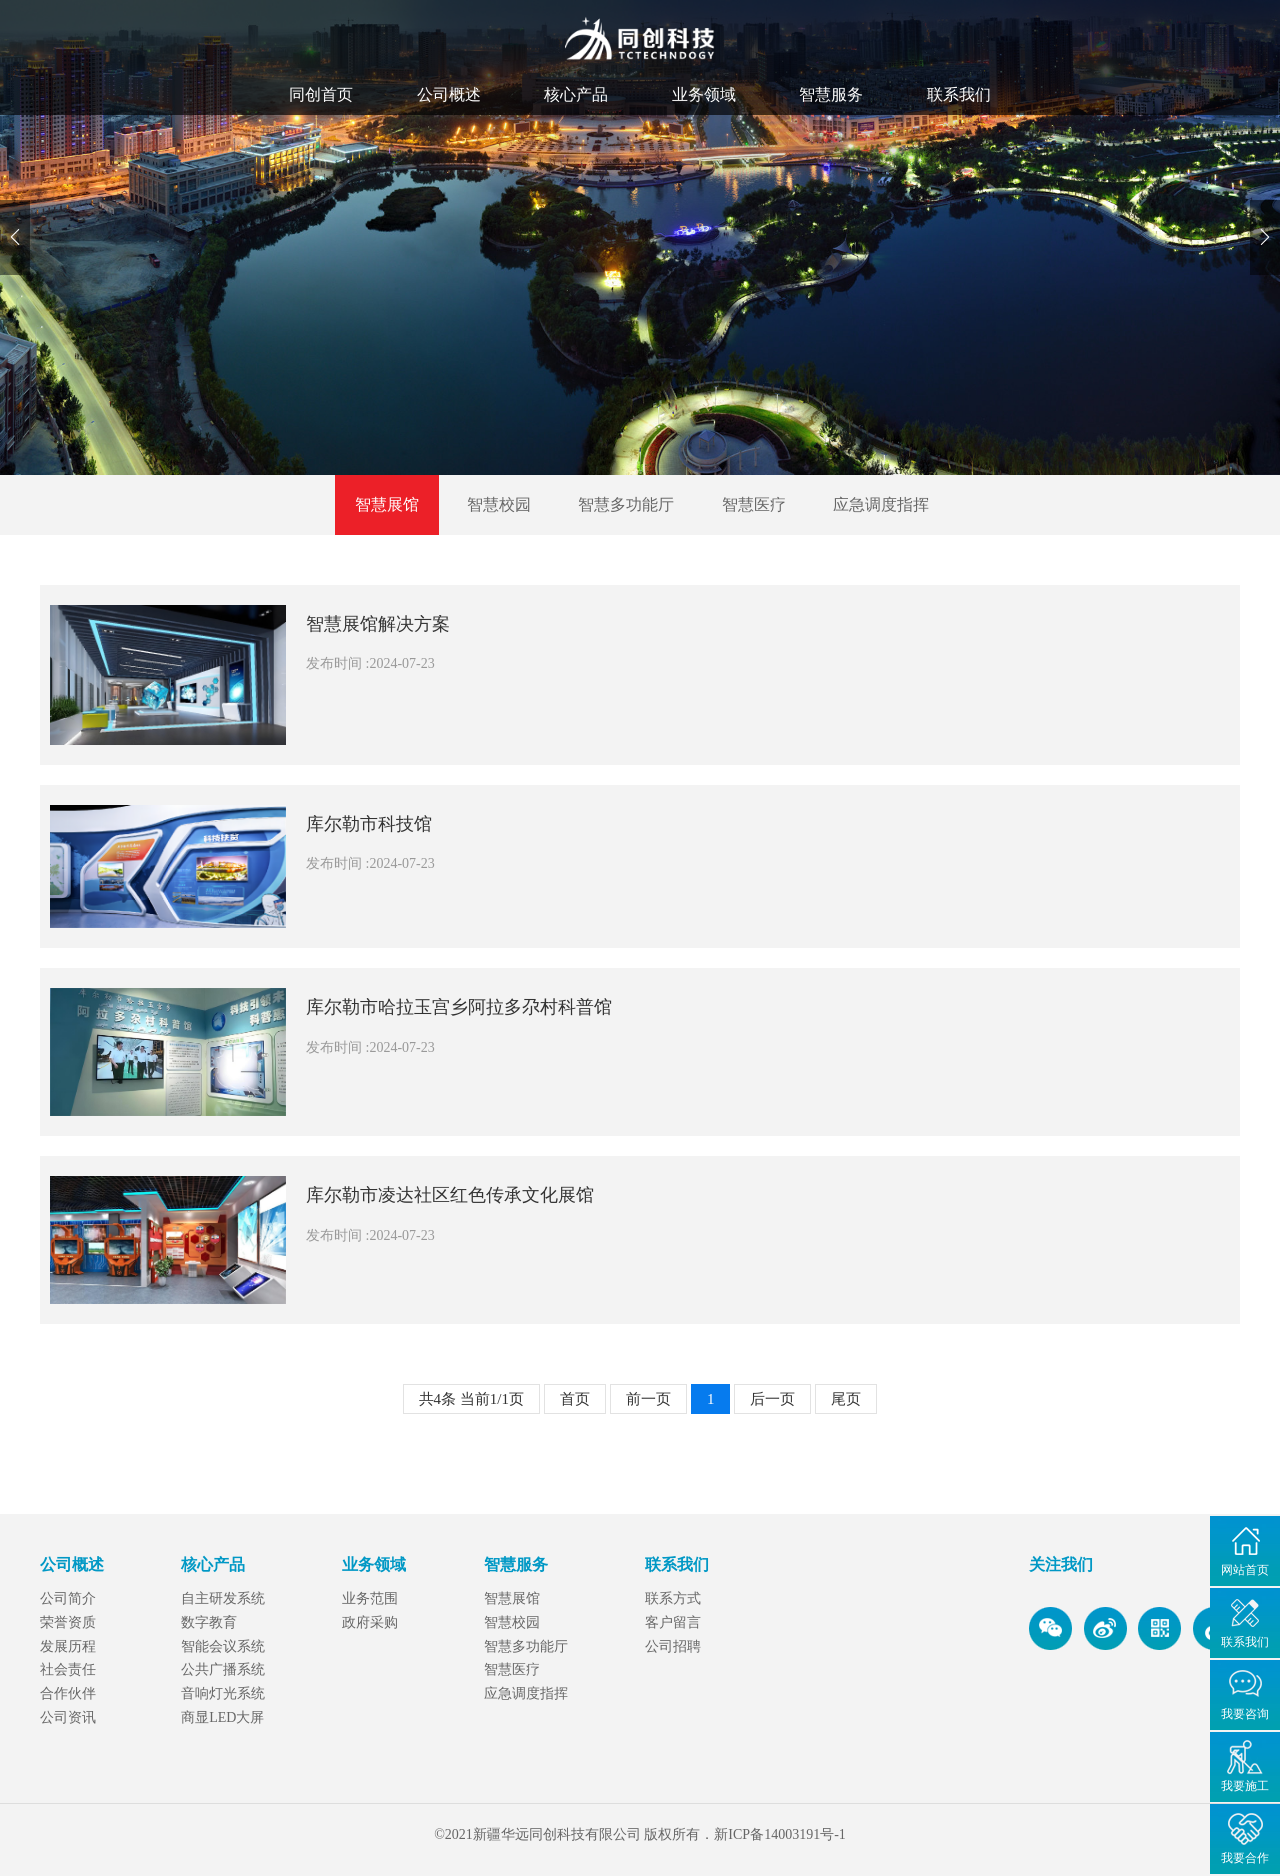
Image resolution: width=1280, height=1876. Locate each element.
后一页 (772, 1399)
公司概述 (449, 94)
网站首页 (1245, 1570)
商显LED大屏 (222, 1717)
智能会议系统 (223, 1646)
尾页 (846, 1399)
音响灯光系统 (223, 1693)
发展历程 (68, 1646)
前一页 (648, 1399)
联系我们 (959, 94)
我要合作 (1245, 1858)
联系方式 (673, 1598)
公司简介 (68, 1598)
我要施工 (1245, 1786)
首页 (575, 1399)
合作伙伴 (68, 1693)
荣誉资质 (68, 1622)
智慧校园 (499, 504)
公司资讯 (68, 1717)
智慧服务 (831, 94)
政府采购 (370, 1622)
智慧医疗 (754, 504)
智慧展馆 (387, 504)
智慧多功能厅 (626, 504)
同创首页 (321, 94)
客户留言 (673, 1622)
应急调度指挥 (881, 504)
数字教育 (209, 1622)
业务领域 (704, 94)
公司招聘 (673, 1646)
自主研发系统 (223, 1598)
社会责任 (68, 1669)
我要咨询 (1245, 1714)
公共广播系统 (223, 1669)
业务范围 (370, 1598)
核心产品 (576, 94)
